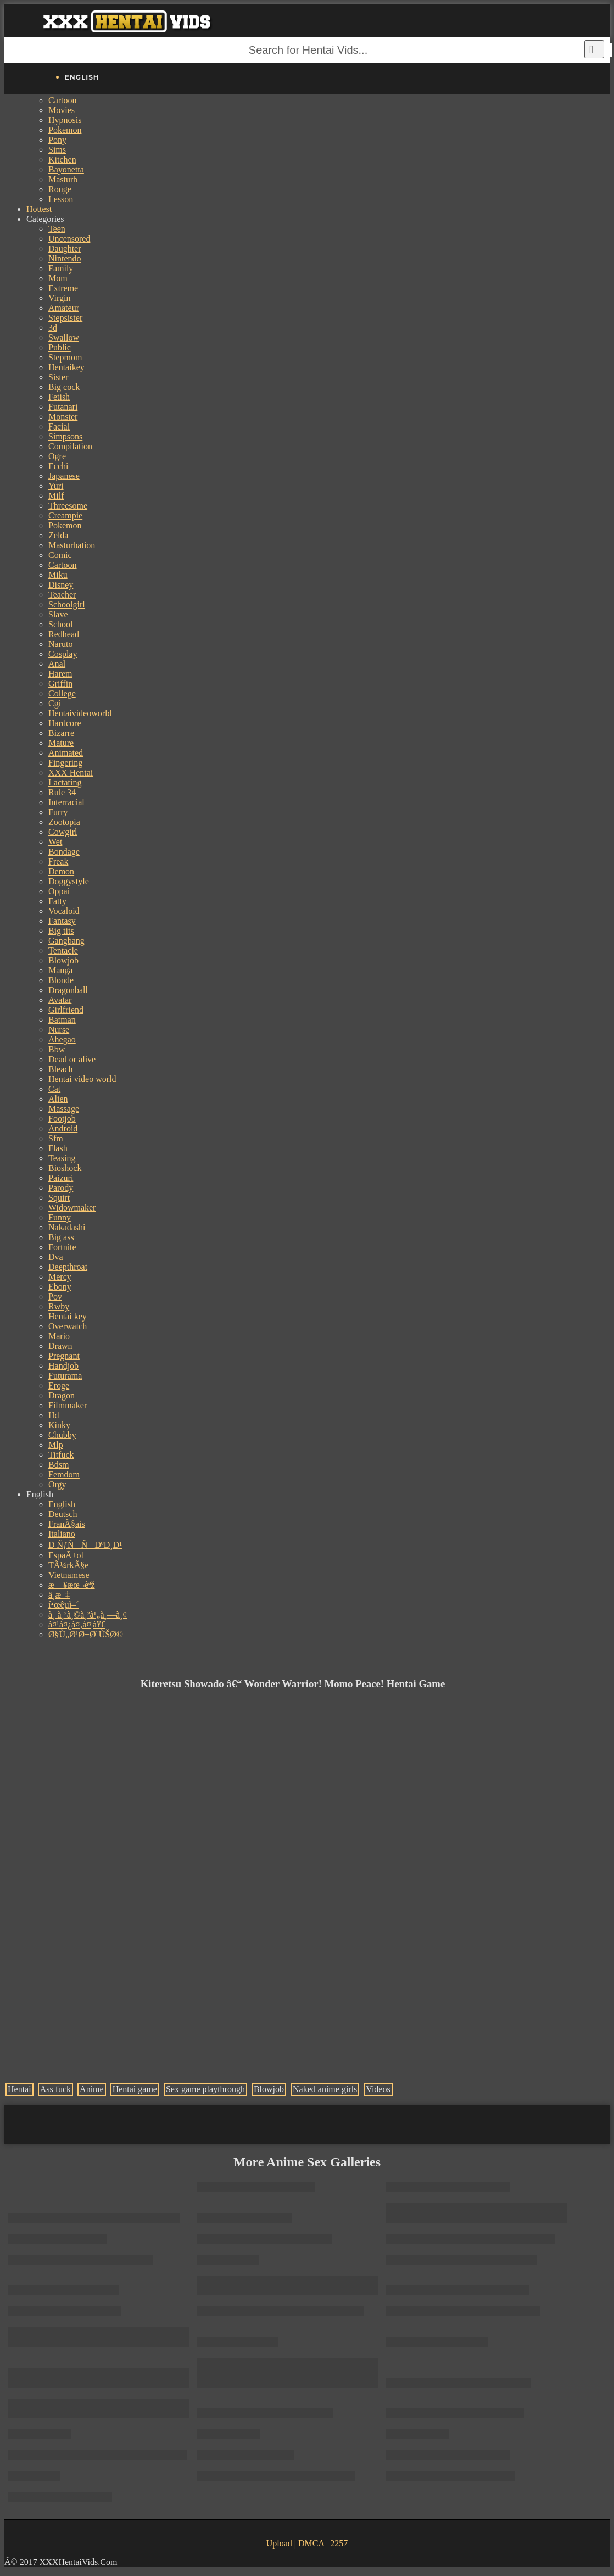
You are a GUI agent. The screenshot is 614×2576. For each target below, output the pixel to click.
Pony (57, 139)
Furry (58, 812)
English (61, 1504)
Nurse (58, 1029)
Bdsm (58, 1464)
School (60, 624)
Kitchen (62, 159)
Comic (60, 555)
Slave (58, 614)
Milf (56, 495)
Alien (58, 1098)
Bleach (60, 1069)
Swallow (63, 337)
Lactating (64, 782)
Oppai (59, 891)
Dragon (61, 1395)
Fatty (57, 901)
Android (62, 1128)
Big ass (61, 1237)
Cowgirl (62, 832)
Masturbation (71, 545)
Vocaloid (64, 911)
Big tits (61, 930)
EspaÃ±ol (65, 1555)
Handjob (63, 1365)
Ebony (59, 1286)
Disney (60, 584)
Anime (92, 2089)
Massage (63, 1108)
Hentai (19, 2089)
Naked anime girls (325, 2089)
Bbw (56, 1049)
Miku (58, 574)
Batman (62, 1019)
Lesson (60, 199)
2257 (339, 2543)
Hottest (39, 209)
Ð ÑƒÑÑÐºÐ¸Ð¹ (85, 1544)
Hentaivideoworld (80, 713)
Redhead (63, 634)
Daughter (64, 248)
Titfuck (61, 1454)
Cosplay (62, 654)
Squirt (59, 1197)
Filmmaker (67, 1405)
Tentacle (63, 950)
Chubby (62, 1435)
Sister (58, 377)
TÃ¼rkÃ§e (68, 1565)
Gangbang (66, 940)
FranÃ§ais (66, 1524)
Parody (60, 1187)
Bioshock (64, 1168)
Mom (58, 278)
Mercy (59, 1276)
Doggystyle (68, 881)
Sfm (55, 1138)
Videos (378, 2089)
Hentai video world (82, 1079)
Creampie (65, 515)
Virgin (59, 298)
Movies (61, 110)
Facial (59, 426)
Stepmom (65, 357)
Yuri (56, 485)
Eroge (58, 1385)
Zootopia (64, 822)
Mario (59, 1336)
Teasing (62, 1158)
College (62, 693)
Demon (61, 871)
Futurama (65, 1375)
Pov (55, 1296)
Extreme (63, 288)
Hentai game (135, 2089)
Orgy (57, 1484)
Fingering (65, 762)
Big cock (64, 387)
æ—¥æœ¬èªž (71, 1585)
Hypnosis (64, 120)
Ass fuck (55, 2089)
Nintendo (64, 258)
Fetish (59, 397)
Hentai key (67, 1316)
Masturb (62, 179)
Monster (62, 416)
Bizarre (61, 733)
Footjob (62, 1118)
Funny (59, 1217)
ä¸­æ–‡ (59, 1594)
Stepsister (65, 317)
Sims (57, 149)
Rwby (58, 1306)
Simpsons (65, 436)
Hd (53, 1415)
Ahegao (62, 1039)
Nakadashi (67, 1227)
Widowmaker (72, 1207)
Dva (55, 1257)
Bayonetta (66, 169)
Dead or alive (72, 1059)
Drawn (60, 1346)
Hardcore (64, 723)
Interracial (66, 802)
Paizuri (60, 1178)
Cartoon (62, 100)
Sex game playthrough (205, 2089)
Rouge (59, 189)
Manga (60, 970)
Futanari (62, 406)
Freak (58, 861)
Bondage (64, 851)
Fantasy (62, 920)
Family (60, 268)
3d (52, 327)
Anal (56, 663)
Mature (61, 743)
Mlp (55, 1444)
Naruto (60, 644)
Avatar (59, 1000)
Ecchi (58, 466)
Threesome (67, 505)
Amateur (63, 308)
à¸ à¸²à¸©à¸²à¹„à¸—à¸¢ (87, 1614)
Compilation (70, 446)
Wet (55, 841)
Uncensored (69, 238)
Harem (60, 673)
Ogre (57, 456)
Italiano (61, 1533)
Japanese (64, 476)
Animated (65, 752)
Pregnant (64, 1356)
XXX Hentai (70, 772)
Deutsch (62, 1514)
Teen (56, 228)
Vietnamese (69, 1575)
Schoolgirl (66, 604)
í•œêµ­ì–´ (63, 1604)
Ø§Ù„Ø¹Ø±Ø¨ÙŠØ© (85, 1634)
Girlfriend (65, 1009)
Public (59, 347)
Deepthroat (67, 1267)
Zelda (58, 535)
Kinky (59, 1425)
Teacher (62, 594)
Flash (58, 1148)
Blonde (61, 980)
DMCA (311, 2543)
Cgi (54, 703)
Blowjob (63, 960)
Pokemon (64, 130)
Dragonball (68, 990)
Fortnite (62, 1247)
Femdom (64, 1474)
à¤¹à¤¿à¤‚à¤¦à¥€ (76, 1624)
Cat (54, 1089)
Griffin (60, 683)
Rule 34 (62, 792)
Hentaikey (66, 367)
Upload (279, 2543)
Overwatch (67, 1326)
